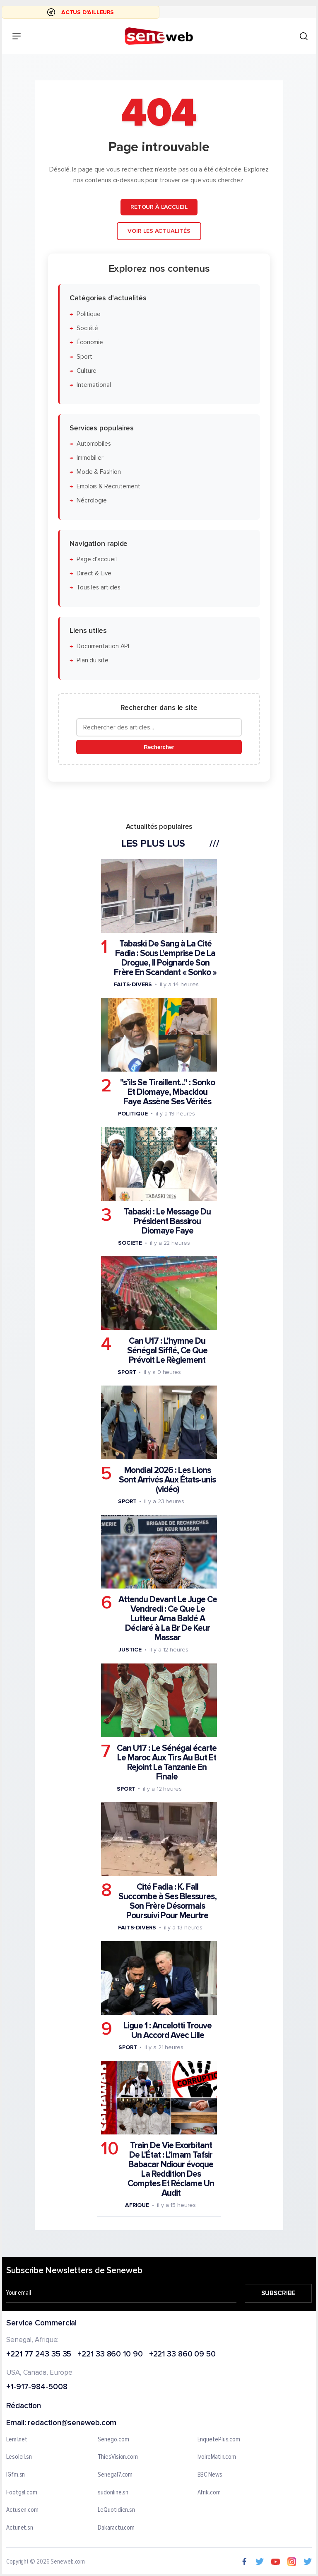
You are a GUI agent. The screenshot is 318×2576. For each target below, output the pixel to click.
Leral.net (16, 2439)
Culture (86, 371)
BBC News (210, 2475)
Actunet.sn (19, 2527)
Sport (84, 357)
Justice (130, 1650)
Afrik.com (209, 2492)
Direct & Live (94, 573)
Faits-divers (133, 984)
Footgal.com (21, 2492)
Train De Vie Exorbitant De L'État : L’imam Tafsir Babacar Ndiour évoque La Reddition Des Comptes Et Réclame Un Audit (171, 2169)
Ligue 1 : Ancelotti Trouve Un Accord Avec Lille (167, 2030)
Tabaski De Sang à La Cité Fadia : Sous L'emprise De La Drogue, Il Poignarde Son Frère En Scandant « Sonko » (165, 958)
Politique (89, 314)
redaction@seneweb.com (72, 2423)
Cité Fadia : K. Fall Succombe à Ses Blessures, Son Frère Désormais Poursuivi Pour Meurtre (167, 1901)
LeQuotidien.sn (116, 2510)
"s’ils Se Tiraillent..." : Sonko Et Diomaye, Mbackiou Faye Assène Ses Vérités (167, 1092)
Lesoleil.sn (19, 2457)
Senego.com (113, 2439)
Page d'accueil (97, 559)
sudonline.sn (113, 2492)
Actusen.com (22, 2510)
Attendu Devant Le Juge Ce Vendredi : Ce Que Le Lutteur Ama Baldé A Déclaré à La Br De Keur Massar (167, 1618)
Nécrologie (92, 501)
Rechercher (159, 747)
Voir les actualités (159, 230)
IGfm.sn (15, 2475)
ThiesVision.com (118, 2457)
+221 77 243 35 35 (38, 2354)
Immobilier (90, 458)
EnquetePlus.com (219, 2439)
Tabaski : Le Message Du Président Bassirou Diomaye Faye (167, 1221)
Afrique (137, 2205)
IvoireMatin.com (217, 2457)
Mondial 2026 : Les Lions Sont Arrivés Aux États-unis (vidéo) (167, 1479)
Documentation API (103, 646)
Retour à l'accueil (159, 206)
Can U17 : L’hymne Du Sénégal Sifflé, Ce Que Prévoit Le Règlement (167, 1350)
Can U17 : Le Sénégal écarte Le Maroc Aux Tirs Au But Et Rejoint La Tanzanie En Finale (167, 1762)
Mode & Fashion (99, 472)
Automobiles (94, 444)
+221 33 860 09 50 (182, 2354)
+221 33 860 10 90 (109, 2354)
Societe (130, 1243)
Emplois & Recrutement (108, 486)
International (94, 385)
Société (87, 328)
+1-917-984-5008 (36, 2387)
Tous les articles (98, 587)
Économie (90, 342)
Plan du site (92, 660)
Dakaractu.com (116, 2527)
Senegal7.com (115, 2475)
